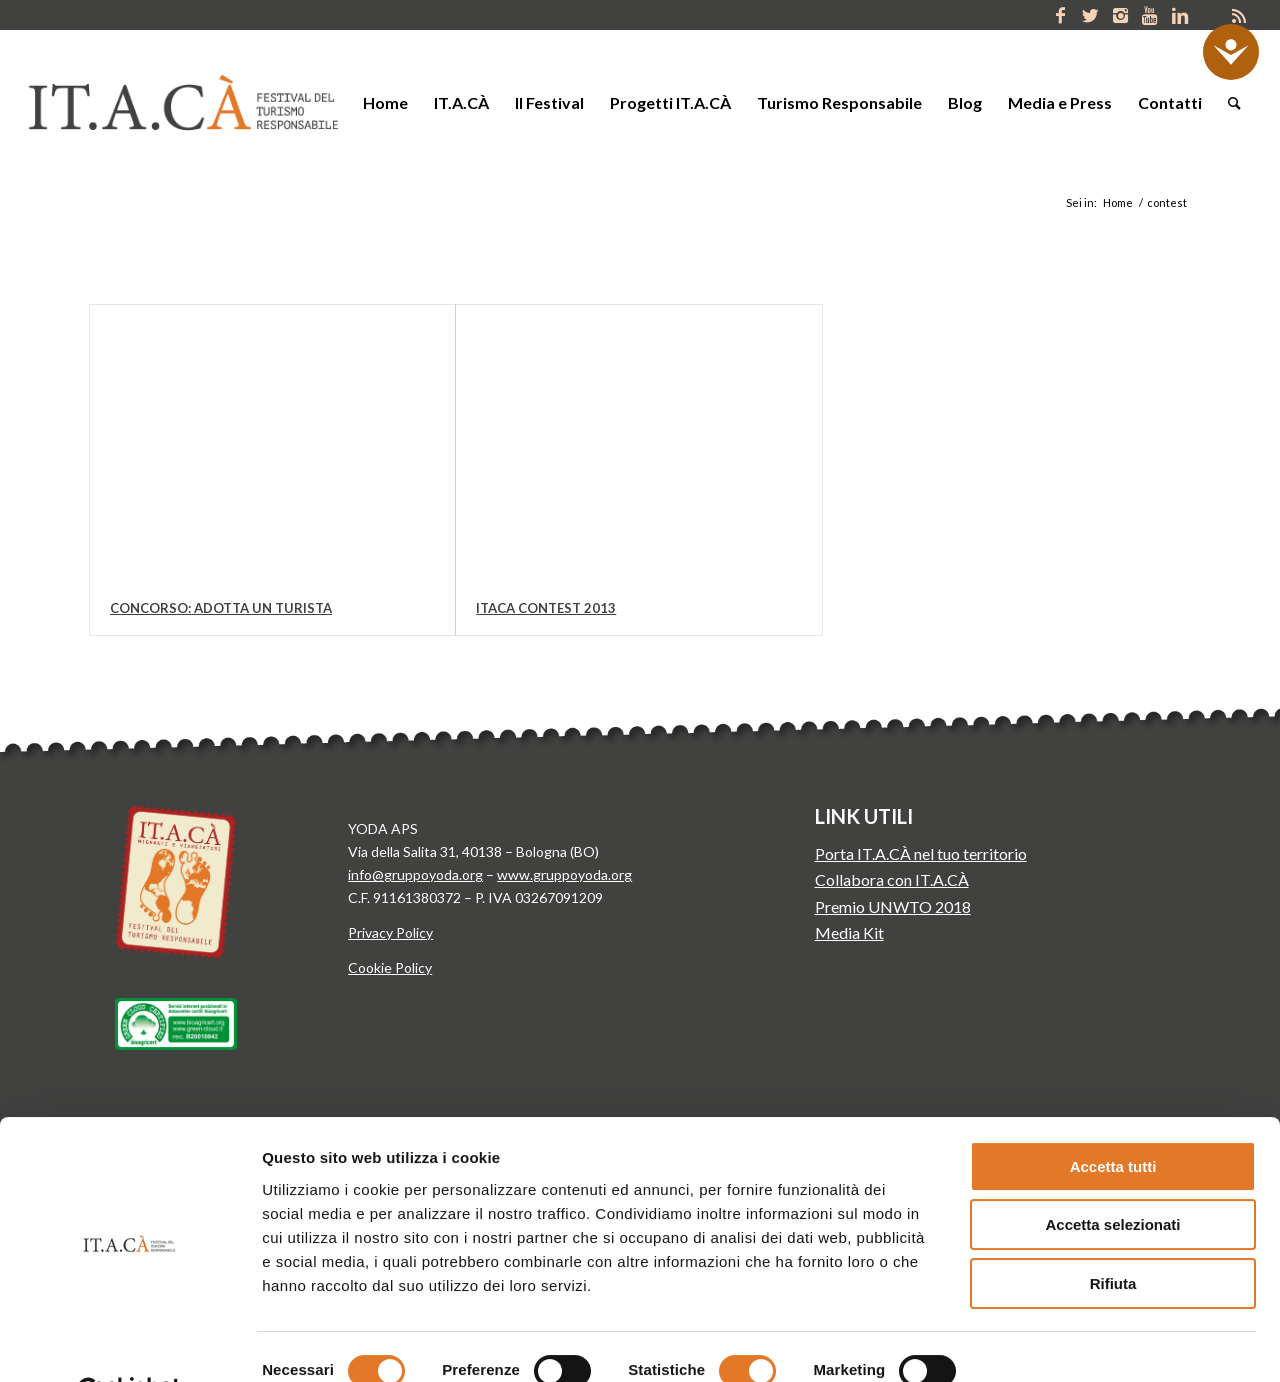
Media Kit (849, 932)
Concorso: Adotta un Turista (221, 608)
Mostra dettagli (1048, 1342)
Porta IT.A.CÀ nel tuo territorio (921, 853)
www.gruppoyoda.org (564, 874)
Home (1118, 202)
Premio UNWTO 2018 (893, 906)
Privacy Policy (390, 932)
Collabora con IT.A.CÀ (892, 879)
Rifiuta (1113, 1234)
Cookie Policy (390, 967)
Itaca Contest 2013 (546, 608)
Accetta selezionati (1112, 1176)
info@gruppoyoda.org (415, 874)
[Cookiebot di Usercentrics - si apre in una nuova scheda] (129, 1343)
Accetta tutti (1113, 1117)
